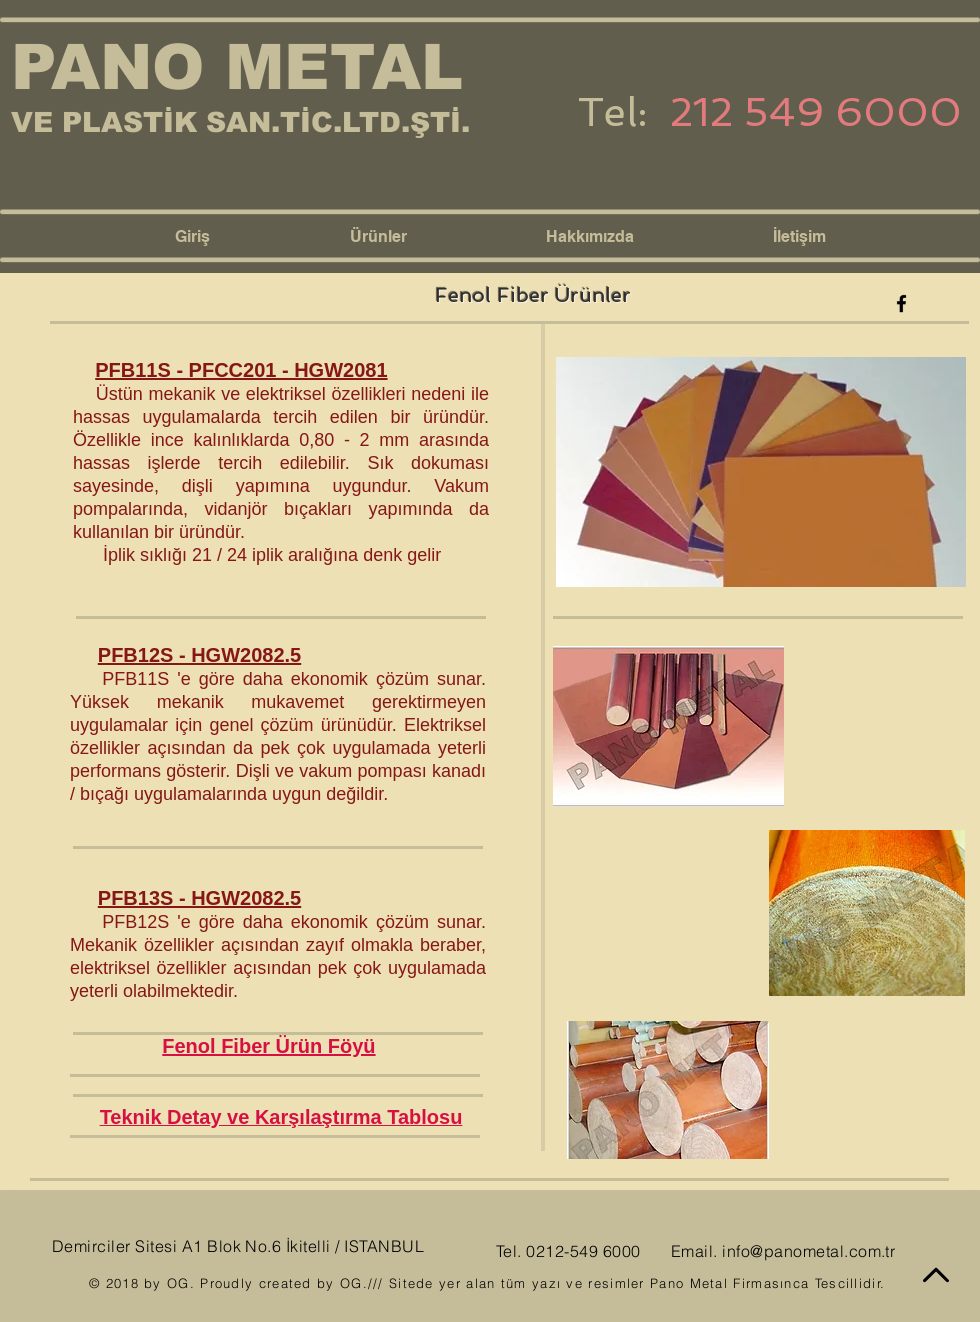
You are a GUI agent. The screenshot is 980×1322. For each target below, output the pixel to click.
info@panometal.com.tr (808, 1251)
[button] (433, 237)
